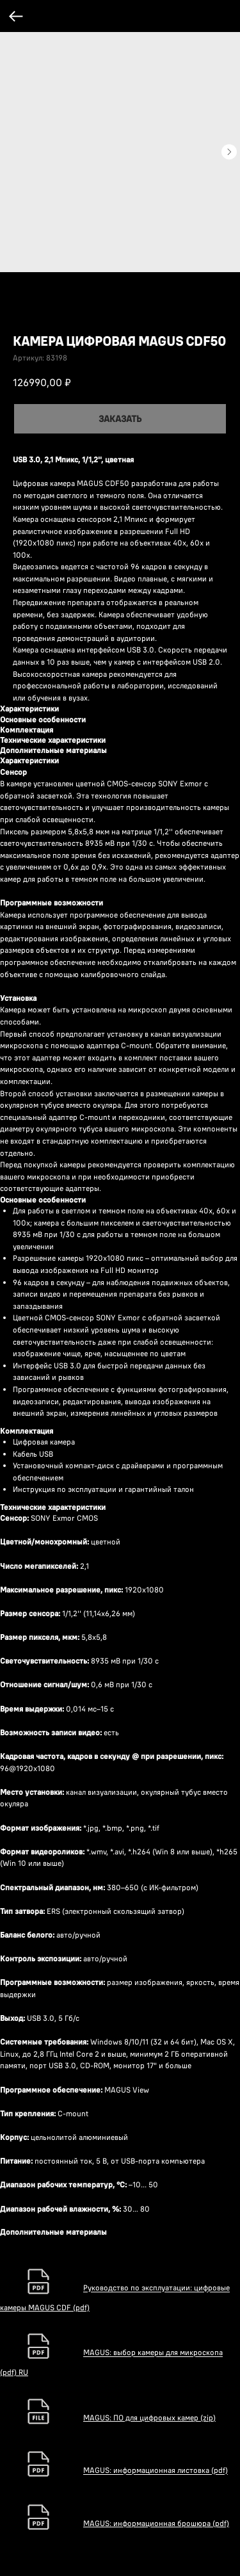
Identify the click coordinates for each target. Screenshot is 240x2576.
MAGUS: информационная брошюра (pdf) (156, 2523)
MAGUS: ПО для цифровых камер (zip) (149, 2417)
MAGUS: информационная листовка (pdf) (155, 2470)
